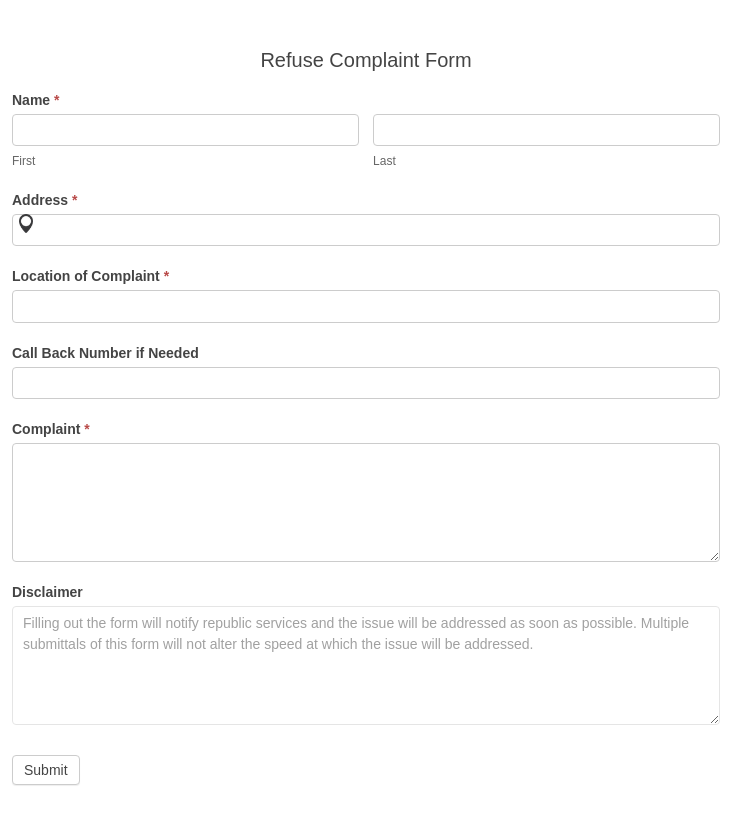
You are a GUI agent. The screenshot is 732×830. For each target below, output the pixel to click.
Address (44, 200)
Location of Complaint (90, 276)
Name (35, 100)
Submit (46, 770)
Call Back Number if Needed (105, 353)
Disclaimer (47, 592)
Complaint (51, 429)
